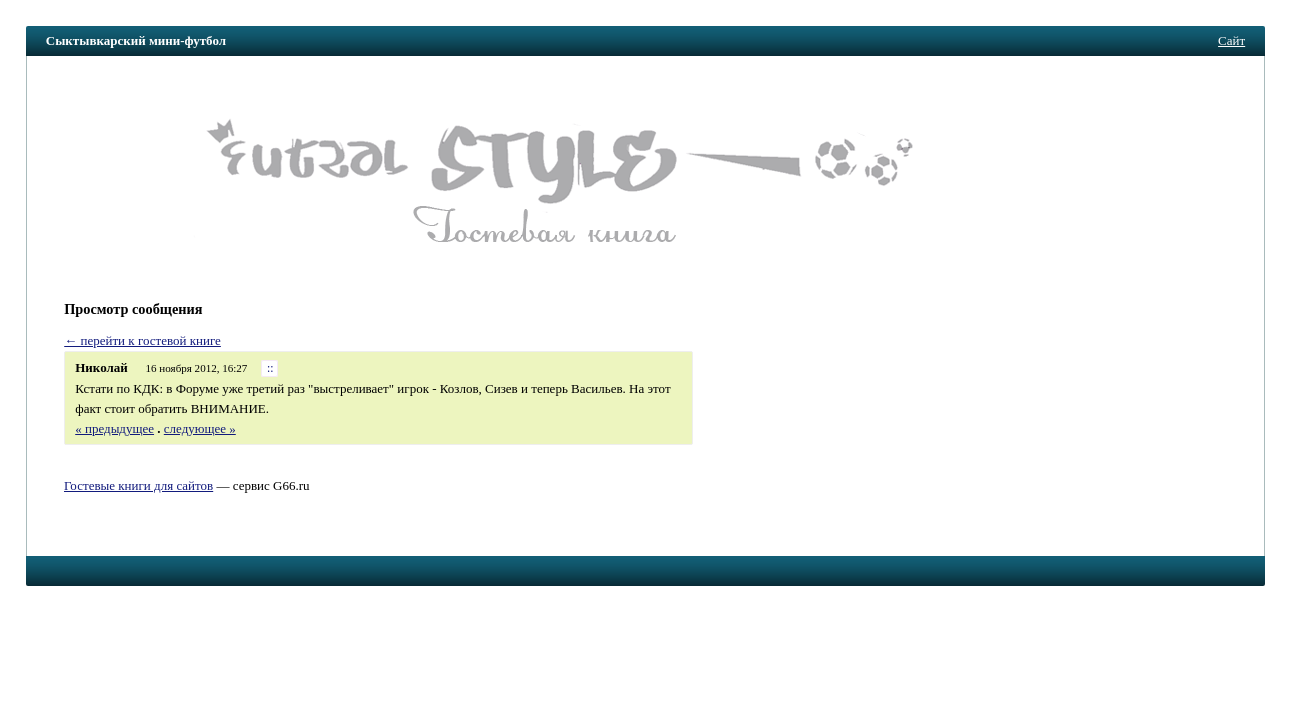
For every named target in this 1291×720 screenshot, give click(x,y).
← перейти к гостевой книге (142, 340)
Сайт (1231, 40)
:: (270, 368)
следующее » (200, 428)
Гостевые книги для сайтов (138, 485)
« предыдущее (114, 428)
